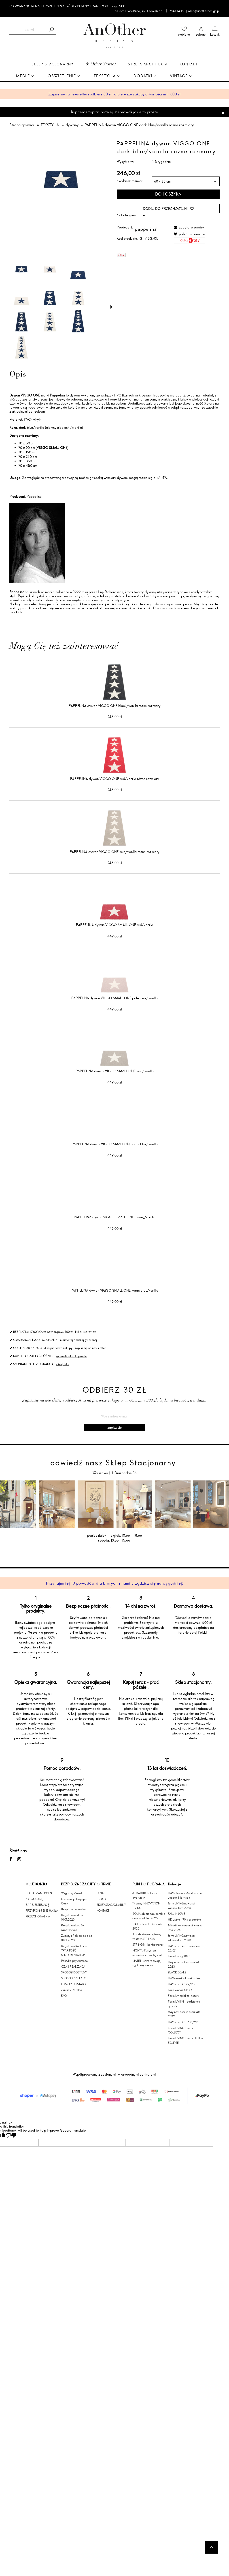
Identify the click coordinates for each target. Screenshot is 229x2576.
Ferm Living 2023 (179, 1956)
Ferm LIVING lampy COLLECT (180, 2030)
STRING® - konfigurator (147, 1944)
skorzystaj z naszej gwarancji (78, 1340)
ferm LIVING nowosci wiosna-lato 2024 (181, 1906)
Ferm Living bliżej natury (183, 1995)
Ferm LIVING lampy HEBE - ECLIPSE (185, 2040)
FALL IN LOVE (176, 1913)
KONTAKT (103, 1910)
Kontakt (189, 64)
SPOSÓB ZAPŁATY (73, 1978)
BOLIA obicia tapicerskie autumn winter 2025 (148, 1916)
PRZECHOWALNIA (37, 1916)
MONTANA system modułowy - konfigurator (148, 1953)
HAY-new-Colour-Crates (184, 1978)
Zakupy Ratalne (71, 1990)
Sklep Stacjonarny (53, 64)
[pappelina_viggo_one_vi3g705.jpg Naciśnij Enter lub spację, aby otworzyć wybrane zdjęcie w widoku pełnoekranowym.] (60, 179)
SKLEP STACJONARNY (111, 1904)
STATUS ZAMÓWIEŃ (38, 1893)
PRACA (101, 1899)
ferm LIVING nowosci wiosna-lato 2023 (181, 1938)
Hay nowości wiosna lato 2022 (184, 2014)
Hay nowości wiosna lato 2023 (184, 1964)
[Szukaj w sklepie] (29, 29)
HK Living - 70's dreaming (184, 1919)
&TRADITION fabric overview (145, 1895)
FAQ (64, 1995)
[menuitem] (25, 76)
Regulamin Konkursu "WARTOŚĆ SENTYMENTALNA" (74, 1950)
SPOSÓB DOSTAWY (74, 1972)
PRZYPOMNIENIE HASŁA (41, 1910)
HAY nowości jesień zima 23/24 (184, 1948)
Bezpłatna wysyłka (73, 1909)
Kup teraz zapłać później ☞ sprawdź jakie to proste (114, 112)
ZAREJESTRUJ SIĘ (37, 1904)
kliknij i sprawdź (85, 1331)
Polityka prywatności (74, 1960)
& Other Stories (101, 64)
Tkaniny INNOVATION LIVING (146, 1906)
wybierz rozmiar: (130, 181)
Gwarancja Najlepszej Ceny (75, 1901)
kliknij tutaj (62, 1364)
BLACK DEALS (177, 1972)
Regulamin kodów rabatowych (73, 1927)
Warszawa (101, 1473)
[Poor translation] (11, 2135)
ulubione (184, 34)
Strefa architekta (148, 64)
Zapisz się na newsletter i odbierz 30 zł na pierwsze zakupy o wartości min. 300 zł (114, 94)
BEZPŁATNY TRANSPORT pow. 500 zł (100, 6)
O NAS (101, 1893)
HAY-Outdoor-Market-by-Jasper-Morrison (185, 1895)
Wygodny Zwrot (71, 1893)
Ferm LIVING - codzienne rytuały (184, 2004)
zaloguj (201, 34)
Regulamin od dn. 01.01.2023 (72, 1917)
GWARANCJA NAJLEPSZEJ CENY (38, 6)
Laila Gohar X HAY (180, 1990)
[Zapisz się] (114, 1427)
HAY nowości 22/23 (181, 1984)
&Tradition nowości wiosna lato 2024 (185, 1927)
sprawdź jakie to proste (71, 1356)
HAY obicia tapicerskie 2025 (147, 1926)
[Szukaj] (51, 29)
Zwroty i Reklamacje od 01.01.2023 (77, 1938)
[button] (111, 307)
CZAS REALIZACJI (73, 1966)
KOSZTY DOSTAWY (73, 1984)
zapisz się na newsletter (90, 1348)
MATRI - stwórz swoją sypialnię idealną (146, 1963)
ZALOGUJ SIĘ (34, 1899)
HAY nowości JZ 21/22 (183, 2022)
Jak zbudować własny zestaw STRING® (146, 1936)
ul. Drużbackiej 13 (123, 1473)
